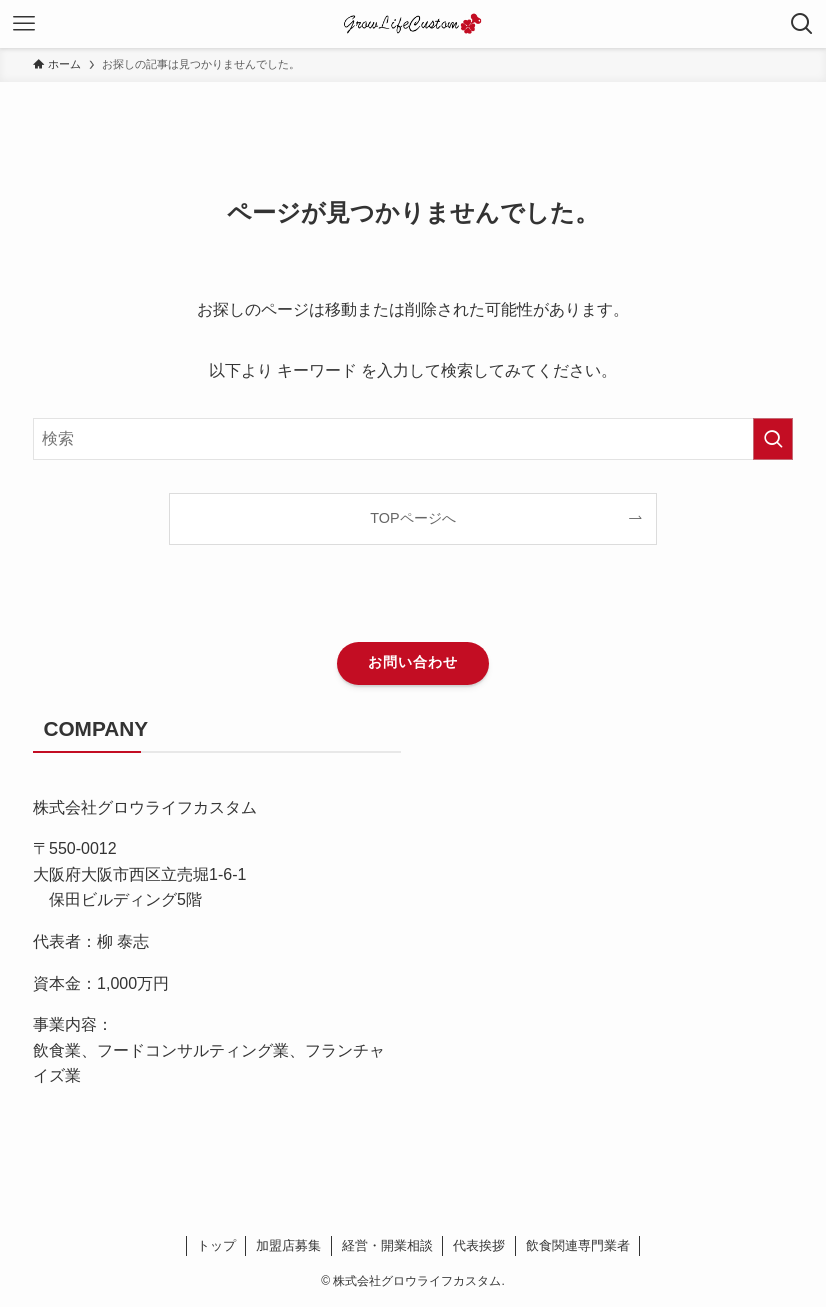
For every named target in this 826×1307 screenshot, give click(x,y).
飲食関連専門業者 (578, 1245)
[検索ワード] (413, 439)
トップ (216, 1245)
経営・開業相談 (387, 1245)
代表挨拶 (479, 1245)
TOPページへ (412, 518)
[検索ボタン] (802, 24)
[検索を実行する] (773, 439)
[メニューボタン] (24, 24)
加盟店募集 (288, 1245)
